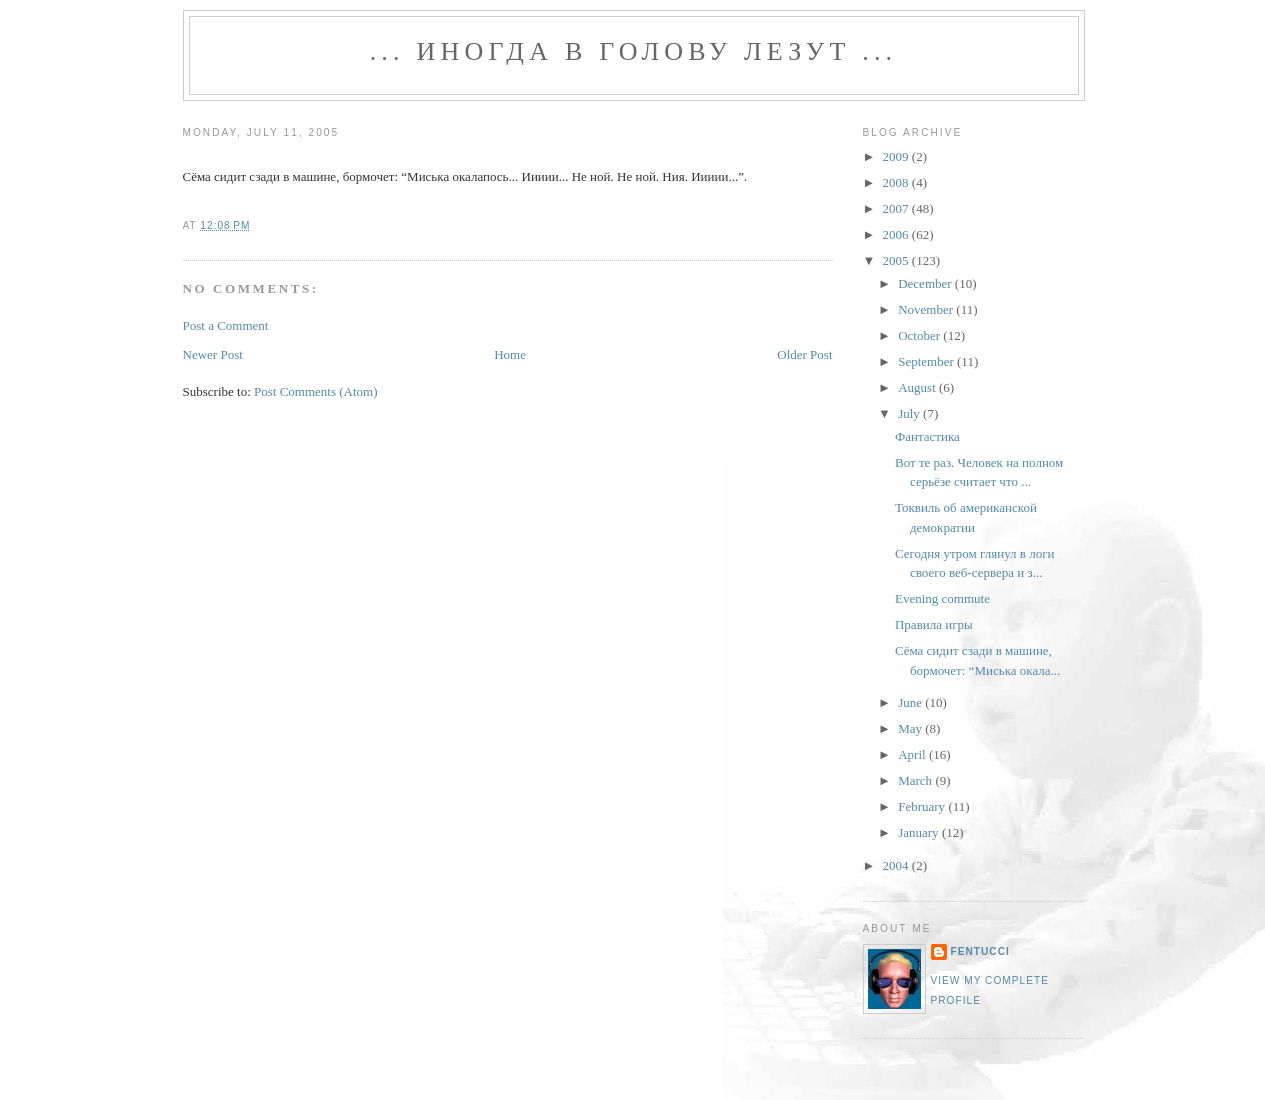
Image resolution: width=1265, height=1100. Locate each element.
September (927, 361)
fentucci (980, 951)
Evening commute (942, 598)
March (916, 780)
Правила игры (934, 624)
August (918, 387)
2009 (897, 156)
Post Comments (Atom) (316, 391)
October (920, 335)
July (910, 413)
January (920, 832)
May (911, 728)
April (913, 754)
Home (510, 354)
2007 (897, 208)
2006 (897, 234)
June (911, 702)
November (927, 309)
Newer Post (213, 354)
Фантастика (927, 436)
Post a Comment (226, 325)
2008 (897, 182)
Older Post (804, 354)
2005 (897, 260)
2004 (897, 865)
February (923, 806)
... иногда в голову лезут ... (634, 51)
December (926, 283)
